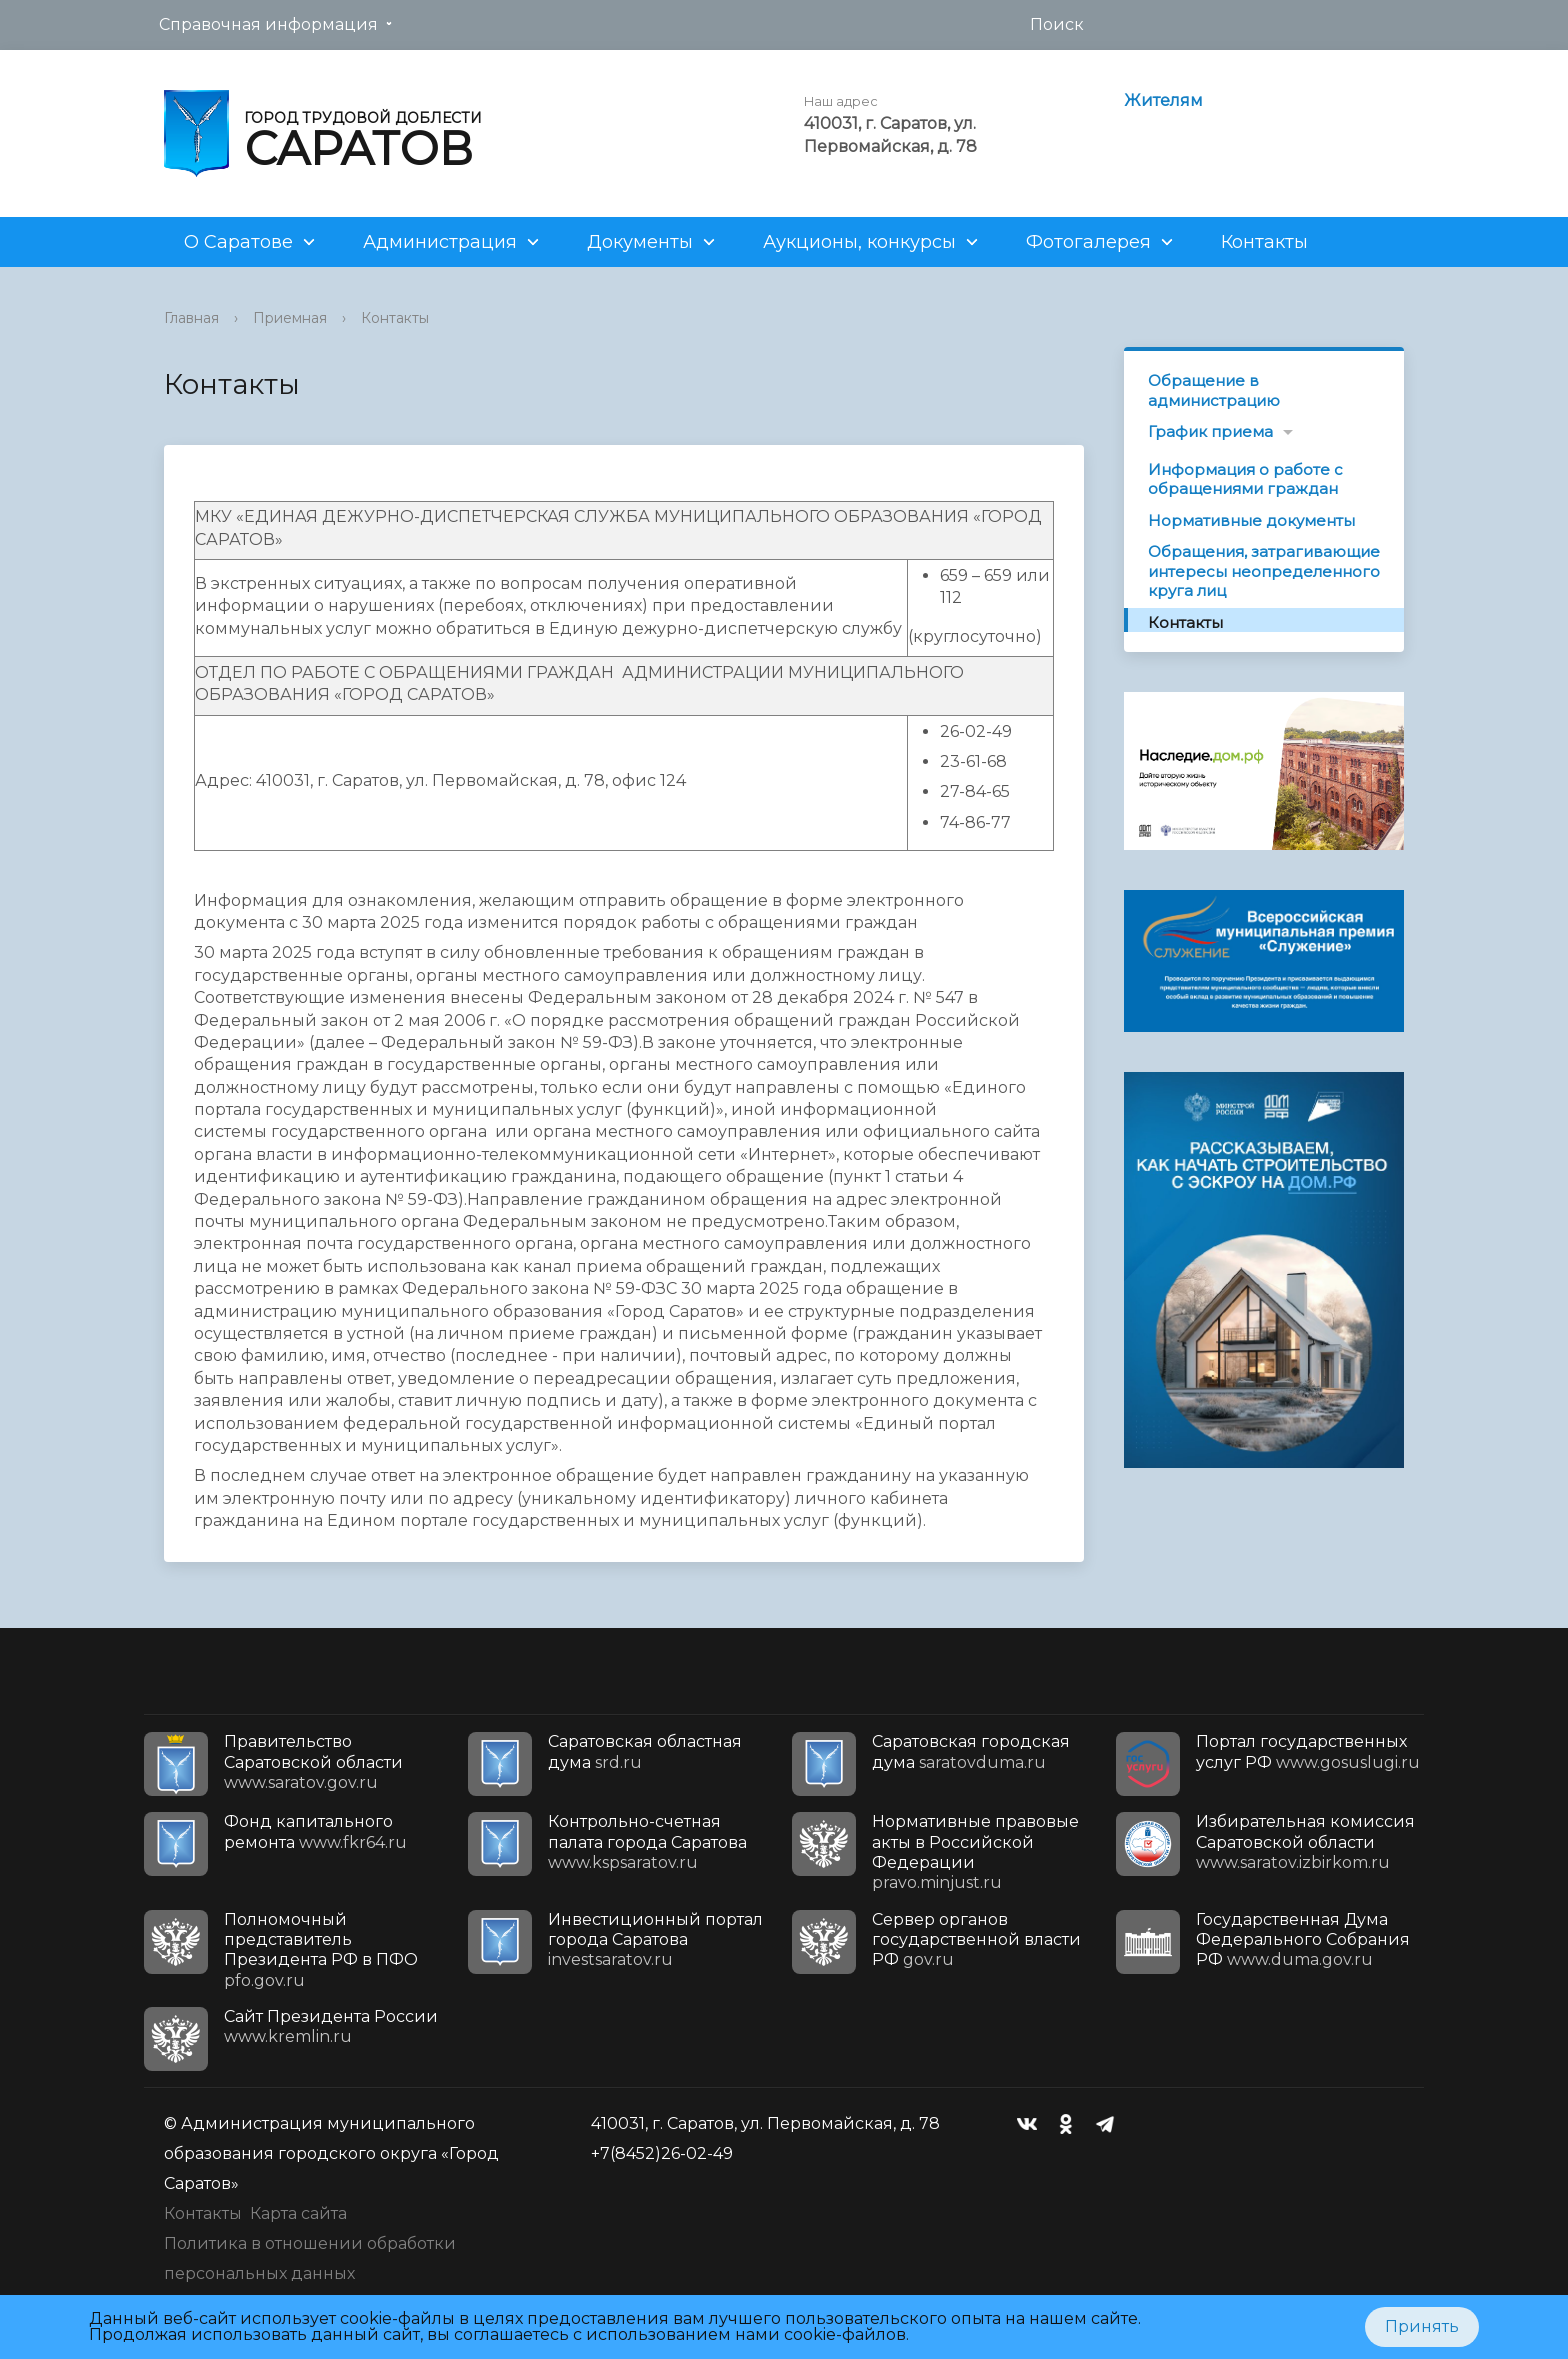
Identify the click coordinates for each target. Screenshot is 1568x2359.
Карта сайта (298, 2213)
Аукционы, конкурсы (859, 242)
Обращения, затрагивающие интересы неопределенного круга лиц (1264, 571)
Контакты (1264, 242)
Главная (191, 318)
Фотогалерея (1088, 242)
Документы (640, 242)
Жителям (1163, 100)
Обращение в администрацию (1214, 390)
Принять (1422, 2326)
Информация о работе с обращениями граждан (1245, 479)
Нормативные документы (1251, 520)
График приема (1210, 431)
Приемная (290, 318)
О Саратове (238, 242)
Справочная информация (268, 24)
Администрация (440, 242)
